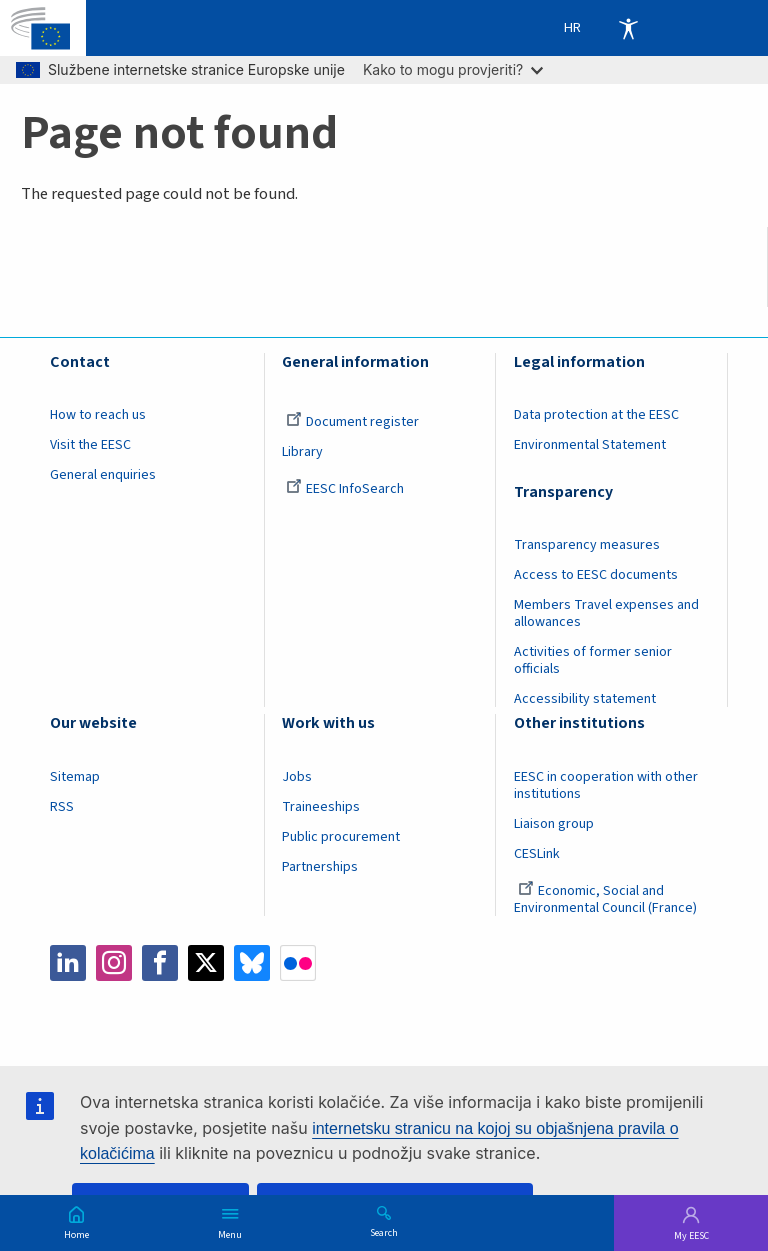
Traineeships (321, 807)
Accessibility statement (585, 699)
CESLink (537, 854)
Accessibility (628, 28)
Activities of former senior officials (593, 660)
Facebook (160, 963)
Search (384, 1232)
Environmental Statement (590, 445)
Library (302, 452)
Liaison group (554, 824)
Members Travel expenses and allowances (606, 613)
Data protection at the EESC (596, 415)
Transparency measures (587, 545)
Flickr (298, 963)
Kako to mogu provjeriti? (453, 69)
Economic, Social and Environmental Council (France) (607, 899)
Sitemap (75, 777)
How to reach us (98, 415)
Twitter (206, 963)
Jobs (297, 777)
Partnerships (320, 867)
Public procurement (341, 837)
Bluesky (252, 963)
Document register (352, 422)
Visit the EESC (90, 445)
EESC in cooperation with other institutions (606, 785)
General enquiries (103, 475)
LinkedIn (68, 963)
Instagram (114, 963)
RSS (62, 807)
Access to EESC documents (596, 575)
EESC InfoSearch (345, 489)
